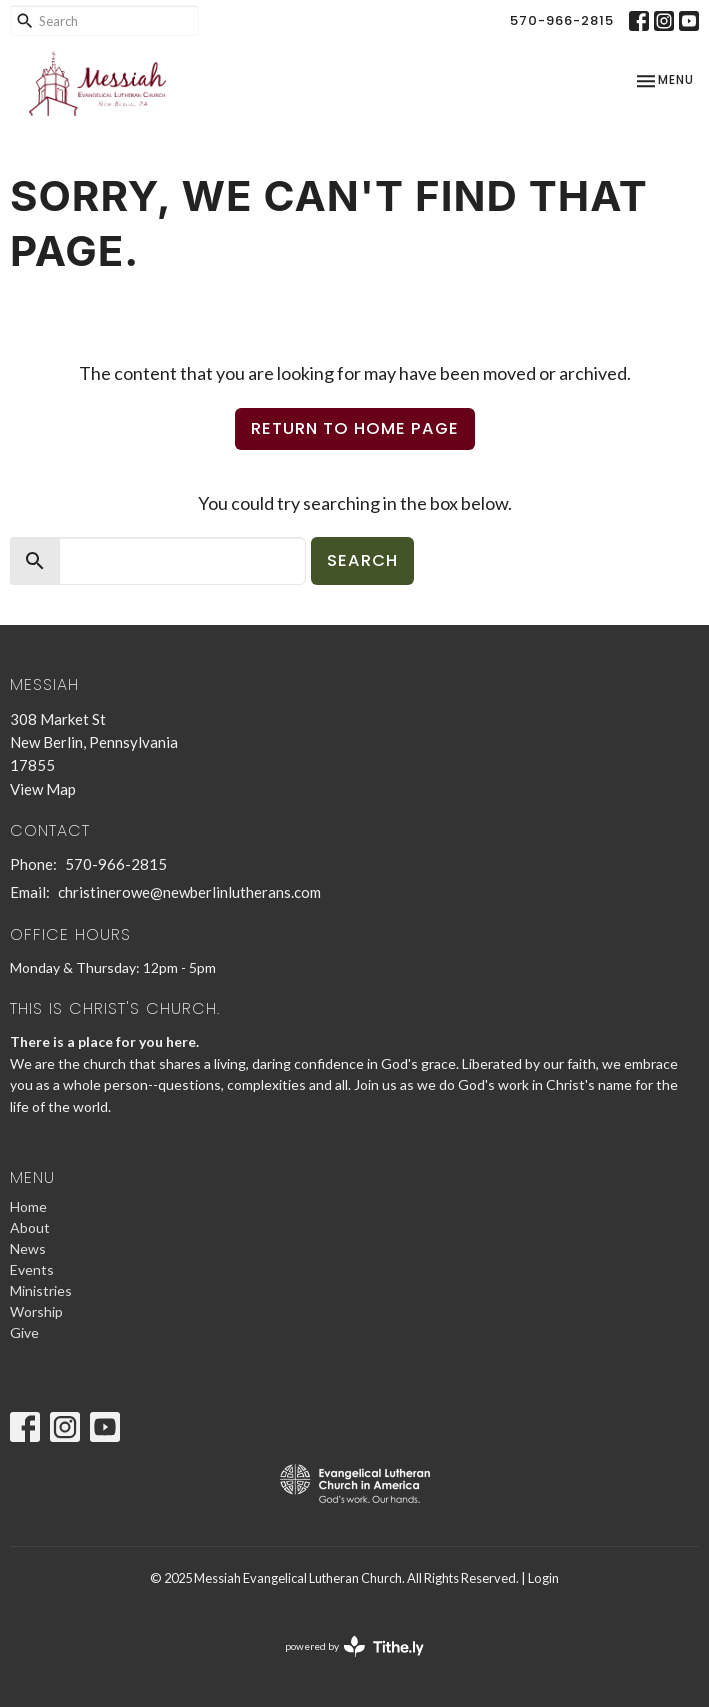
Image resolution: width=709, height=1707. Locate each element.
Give (24, 1332)
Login (543, 1578)
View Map (43, 789)
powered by (354, 1646)
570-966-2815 (562, 20)
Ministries (41, 1290)
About (30, 1227)
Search (362, 560)
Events (32, 1269)
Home (28, 1206)
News (28, 1248)
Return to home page (355, 428)
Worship (36, 1311)
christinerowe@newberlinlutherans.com (189, 892)
